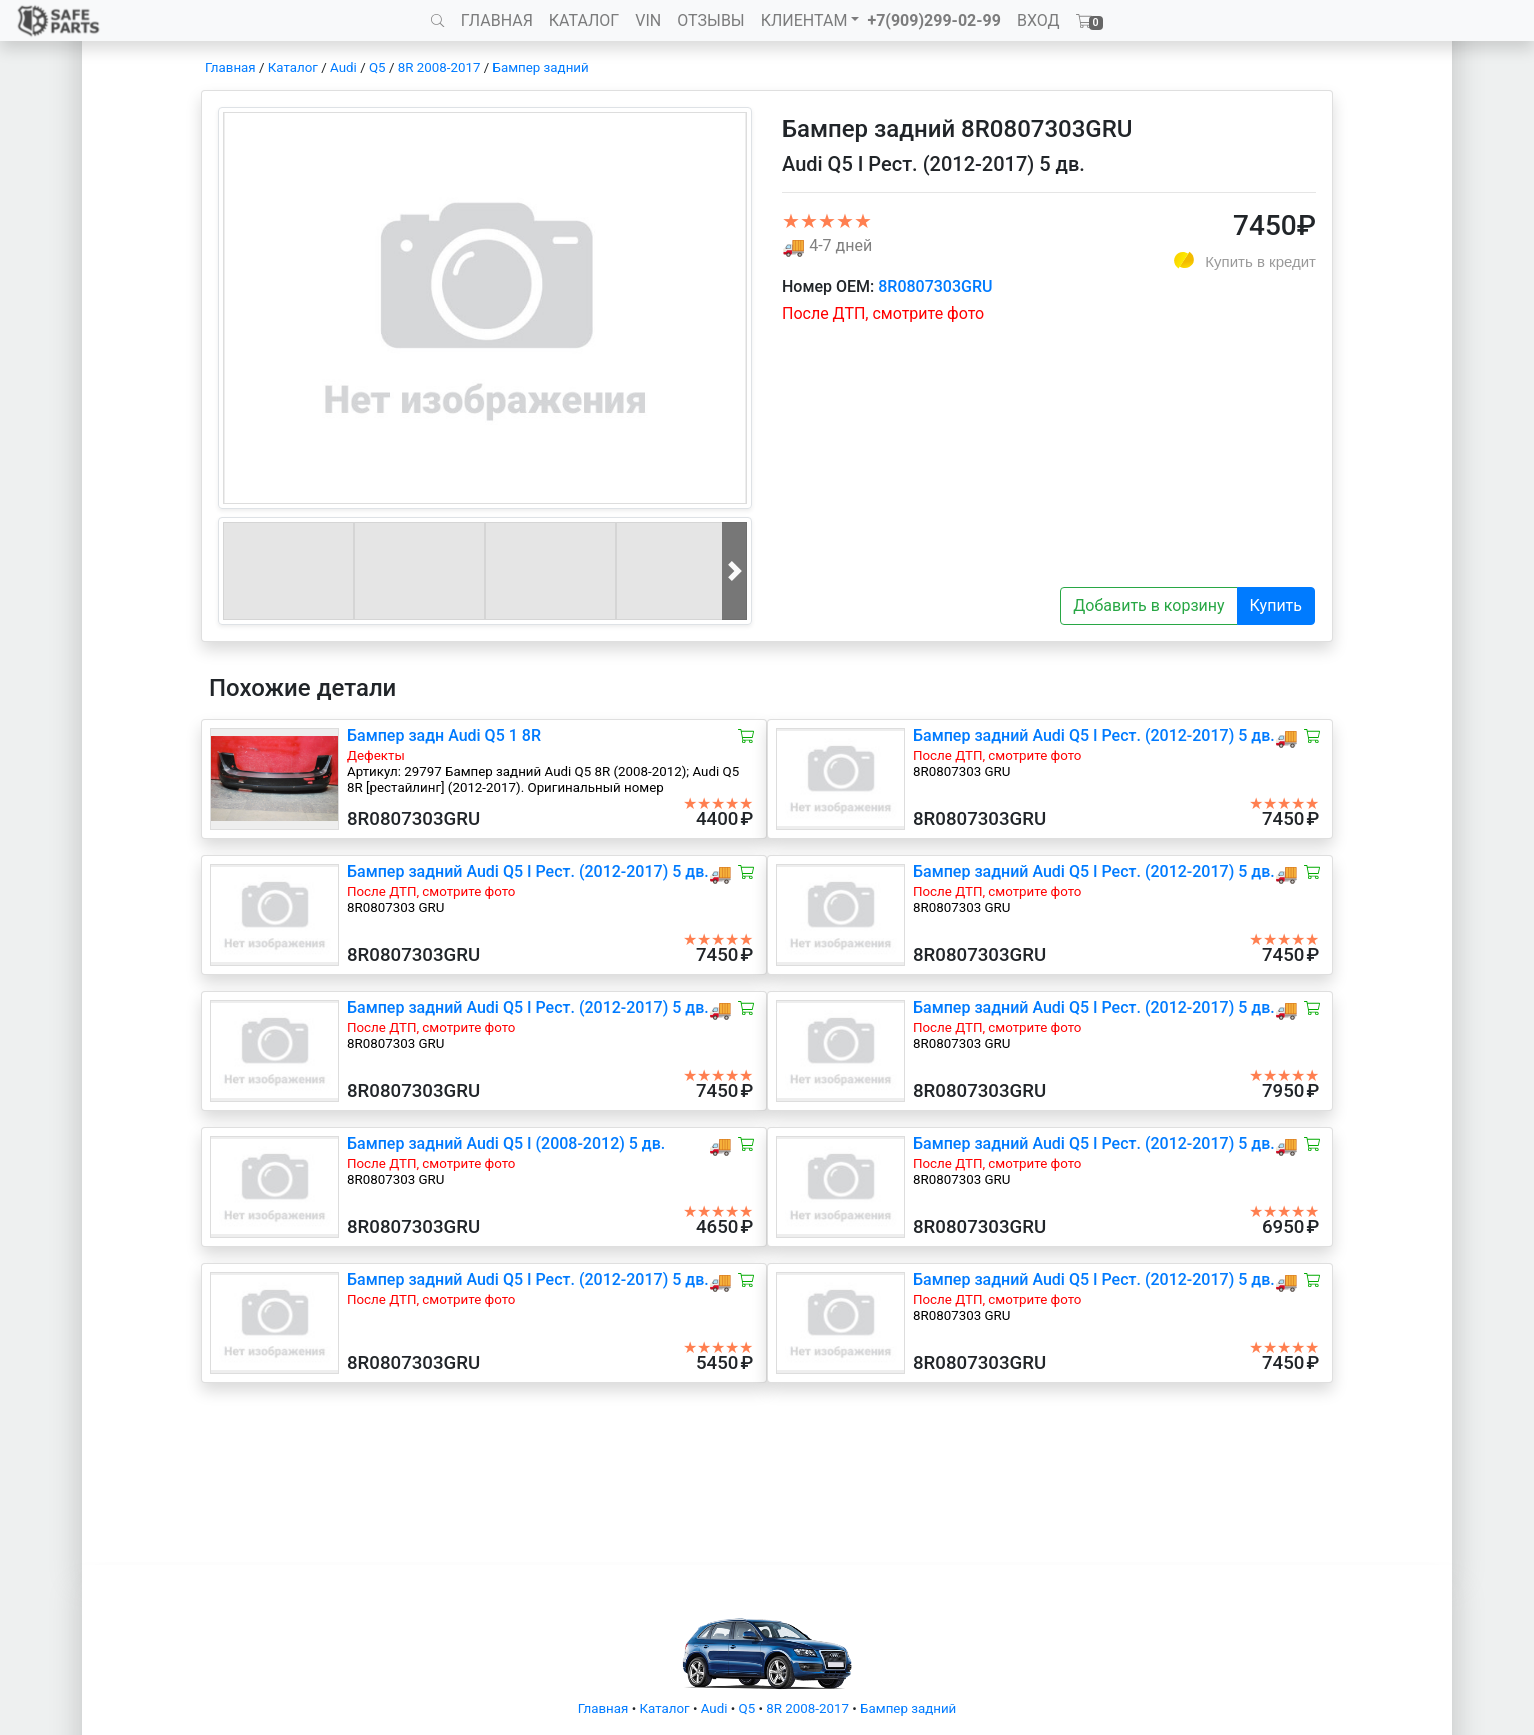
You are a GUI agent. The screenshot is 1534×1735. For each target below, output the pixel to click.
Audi (343, 67)
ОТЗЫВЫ (710, 20)
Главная (230, 67)
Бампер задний (541, 67)
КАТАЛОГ (584, 20)
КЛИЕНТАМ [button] (804, 20)
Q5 (377, 67)
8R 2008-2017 (439, 67)
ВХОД (1038, 20)
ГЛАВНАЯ (497, 20)
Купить (1276, 605)
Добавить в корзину (1148, 605)
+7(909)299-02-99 (934, 20)
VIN (648, 20)
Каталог (293, 67)
